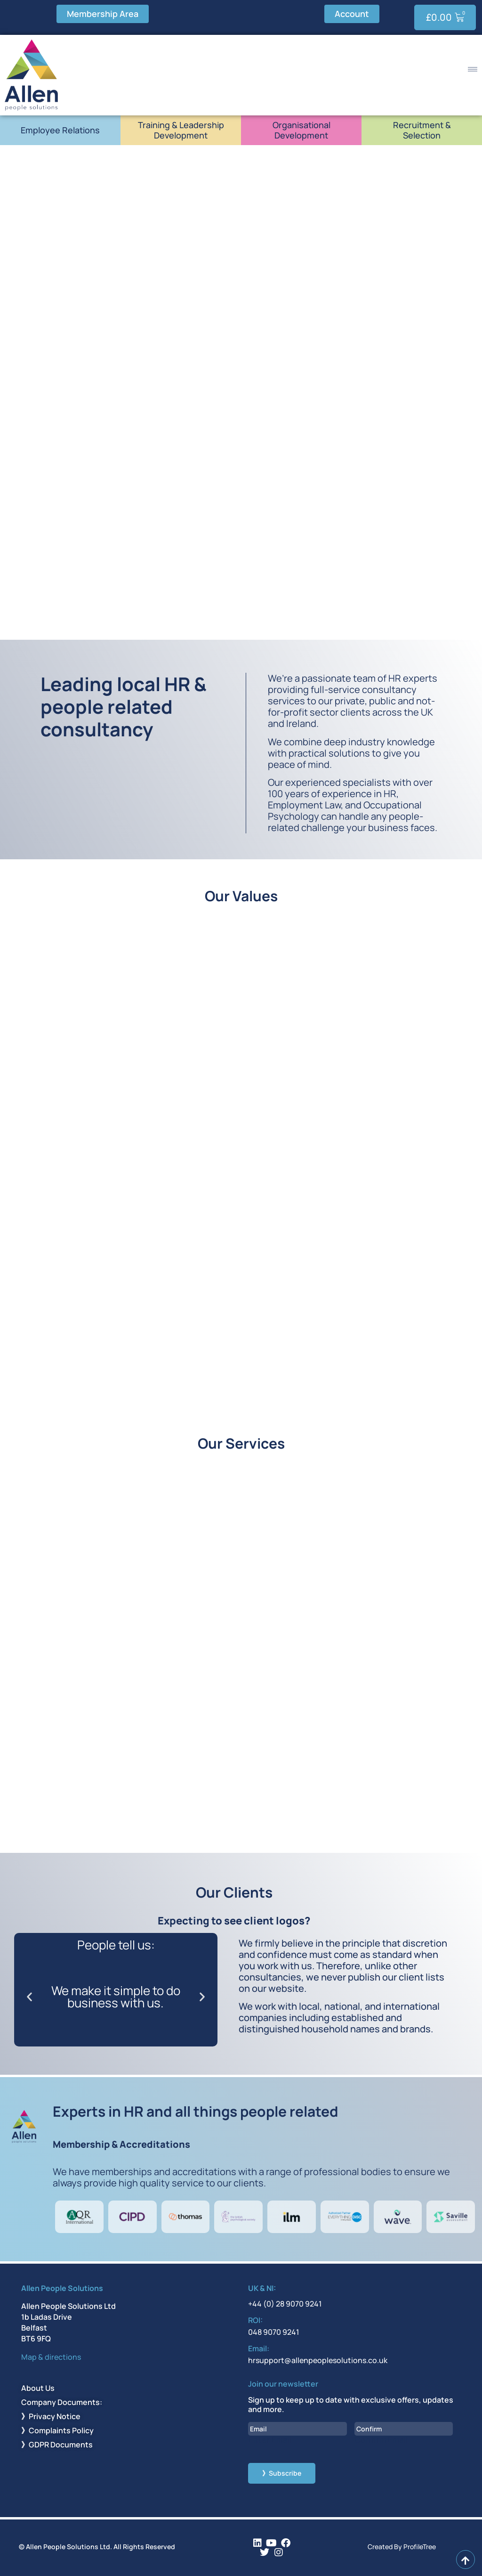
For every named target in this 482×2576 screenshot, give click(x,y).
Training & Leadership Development (181, 130)
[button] (29, 1997)
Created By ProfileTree (402, 2546)
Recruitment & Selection (422, 130)
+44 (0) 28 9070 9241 (285, 2304)
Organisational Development (301, 130)
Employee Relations (60, 130)
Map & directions (51, 2357)
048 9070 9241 (273, 2332)
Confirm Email (382, 2440)
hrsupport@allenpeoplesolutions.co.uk (317, 2360)
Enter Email (270, 2440)
